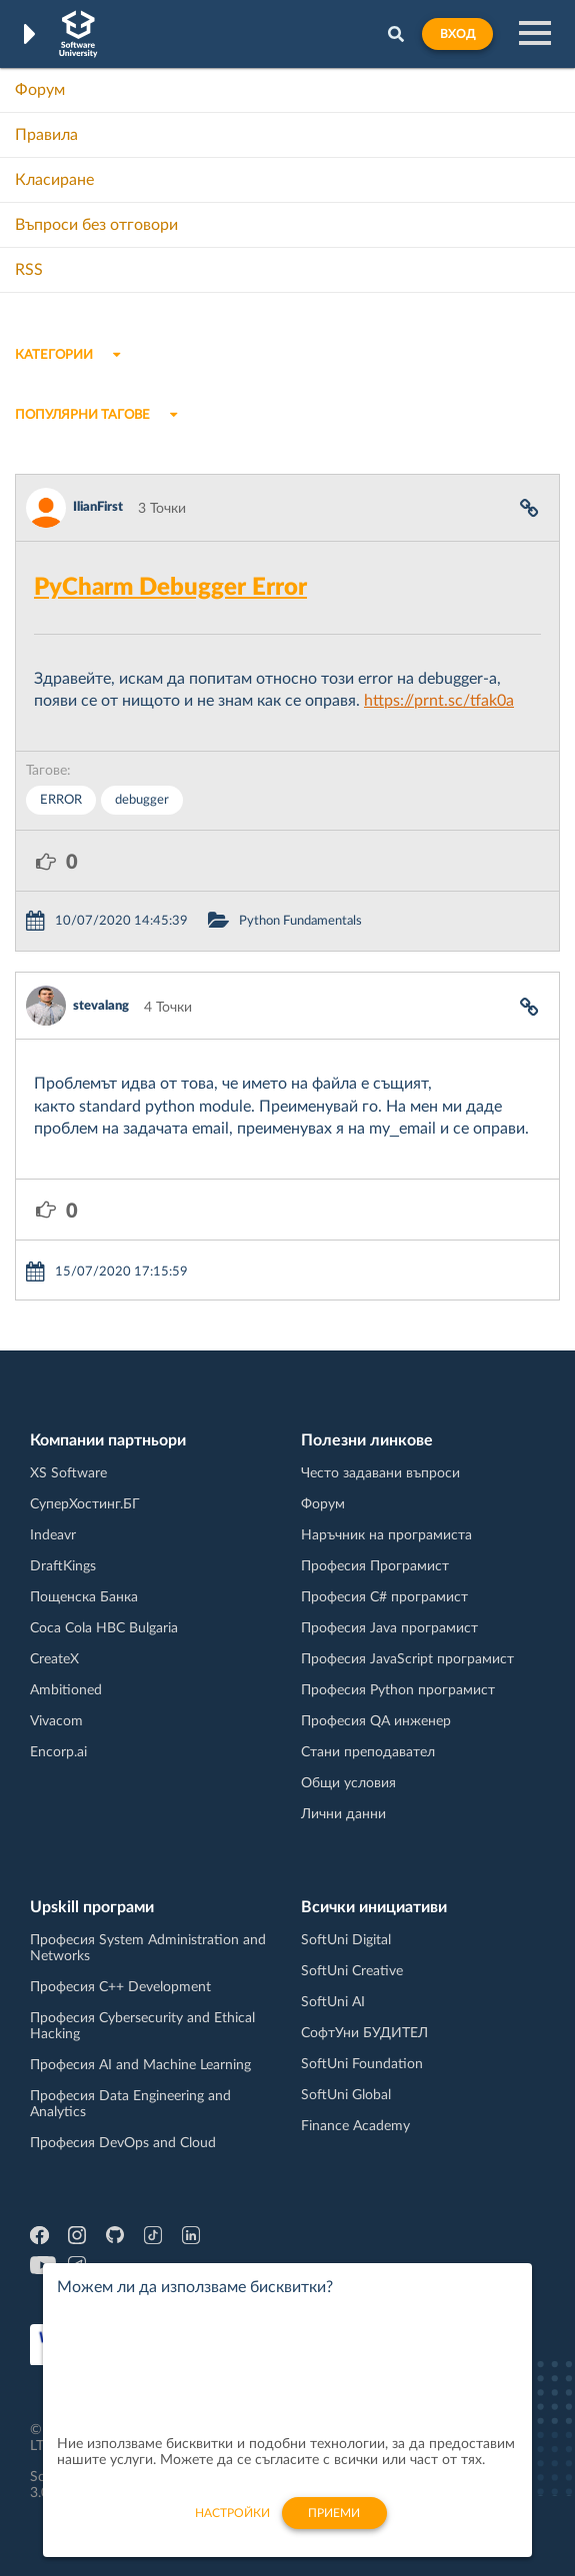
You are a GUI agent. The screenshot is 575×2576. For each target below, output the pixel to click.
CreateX (54, 1659)
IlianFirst (98, 507)
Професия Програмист (375, 1566)
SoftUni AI (333, 2002)
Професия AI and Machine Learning (140, 2065)
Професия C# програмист (384, 1597)
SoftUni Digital (346, 1940)
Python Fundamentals (300, 921)
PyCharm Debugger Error (170, 588)
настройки (232, 2524)
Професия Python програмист (398, 1690)
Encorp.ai (58, 1752)
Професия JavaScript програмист (407, 1659)
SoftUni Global (346, 2095)
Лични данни (343, 1814)
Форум (40, 90)
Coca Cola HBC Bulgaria (104, 1628)
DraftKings (63, 1566)
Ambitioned (66, 1690)
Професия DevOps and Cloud (123, 2143)
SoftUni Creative (352, 1971)
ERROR (61, 800)
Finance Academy (355, 2126)
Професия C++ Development (120, 1987)
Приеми (334, 2524)
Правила (46, 135)
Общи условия (348, 1783)
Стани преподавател (368, 1752)
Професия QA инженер (376, 1721)
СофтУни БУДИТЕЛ (364, 2033)
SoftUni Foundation (362, 2064)
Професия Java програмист (389, 1628)
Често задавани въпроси (380, 1473)
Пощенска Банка (84, 1597)
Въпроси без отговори (96, 225)
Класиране (54, 180)
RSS (29, 270)
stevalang (101, 1006)
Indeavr (53, 1535)
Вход (457, 34)
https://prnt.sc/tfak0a (439, 701)
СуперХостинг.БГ (85, 1504)
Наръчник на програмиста (386, 1535)
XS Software (68, 1473)
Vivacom (56, 1721)
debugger (142, 800)
